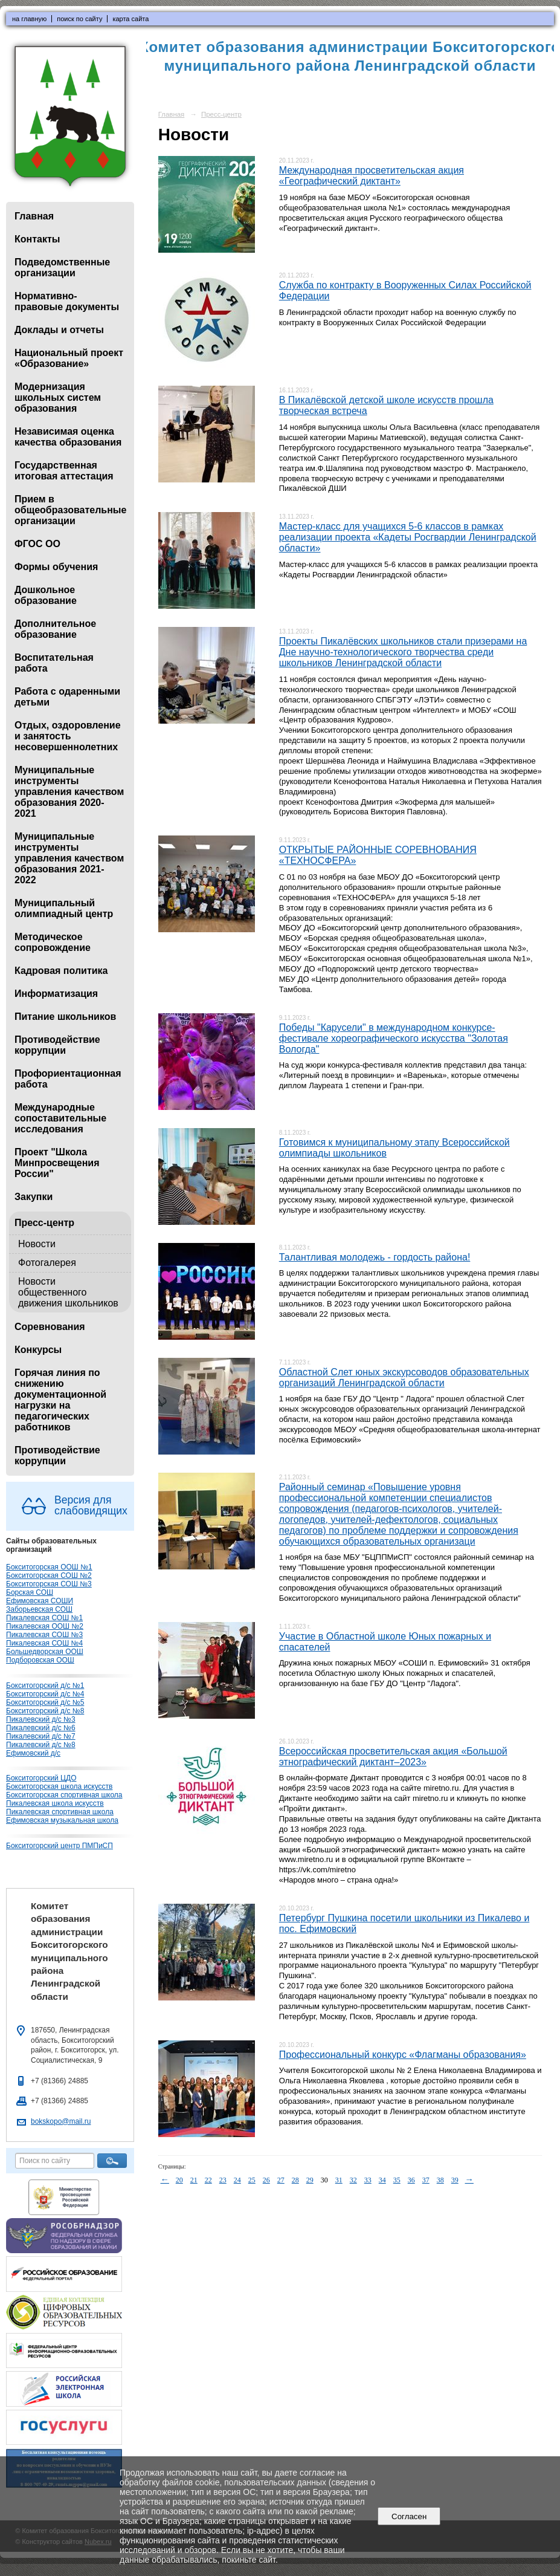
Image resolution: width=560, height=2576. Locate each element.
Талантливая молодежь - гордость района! (375, 1257)
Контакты (37, 239)
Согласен (409, 2516)
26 (266, 2180)
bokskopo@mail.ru (61, 2121)
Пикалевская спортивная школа (60, 1812)
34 (382, 2180)
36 (411, 2180)
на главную (29, 18)
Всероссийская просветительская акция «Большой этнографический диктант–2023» (393, 1756)
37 (426, 2180)
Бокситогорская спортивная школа (64, 1795)
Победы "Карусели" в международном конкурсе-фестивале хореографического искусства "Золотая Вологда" (393, 1038)
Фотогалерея (47, 1262)
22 (208, 2180)
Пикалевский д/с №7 (41, 1736)
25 (252, 2180)
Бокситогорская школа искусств (59, 1786)
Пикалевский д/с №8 (41, 1745)
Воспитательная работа (54, 662)
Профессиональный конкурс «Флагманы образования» (402, 2054)
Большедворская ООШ (44, 1651)
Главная (34, 216)
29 (310, 2180)
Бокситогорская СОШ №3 (49, 1584)
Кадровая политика (61, 970)
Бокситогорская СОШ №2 (49, 1575)
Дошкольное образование (45, 595)
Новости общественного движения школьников (68, 1292)
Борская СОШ (29, 1592)
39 (455, 2180)
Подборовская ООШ (40, 1660)
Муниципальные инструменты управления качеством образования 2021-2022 (69, 858)
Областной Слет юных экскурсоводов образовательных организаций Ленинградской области (404, 1377)
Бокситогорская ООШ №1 (49, 1567)
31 (339, 2180)
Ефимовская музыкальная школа (62, 1820)
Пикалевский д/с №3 (41, 1719)
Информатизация (56, 993)
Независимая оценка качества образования (67, 436)
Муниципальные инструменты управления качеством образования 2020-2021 (69, 792)
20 (179, 2180)
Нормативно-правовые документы (66, 301)
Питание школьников (65, 1016)
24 (237, 2180)
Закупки (33, 1197)
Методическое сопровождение (52, 942)
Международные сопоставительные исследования (60, 1118)
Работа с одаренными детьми (67, 696)
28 (295, 2180)
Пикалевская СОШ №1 (44, 1618)
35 (397, 2180)
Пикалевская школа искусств (55, 1803)
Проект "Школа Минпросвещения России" (56, 1163)
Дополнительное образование (55, 629)
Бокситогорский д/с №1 (45, 1685)
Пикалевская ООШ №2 (44, 1626)
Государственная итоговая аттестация (64, 470)
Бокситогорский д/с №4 (45, 1694)
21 (194, 2180)
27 (281, 2180)
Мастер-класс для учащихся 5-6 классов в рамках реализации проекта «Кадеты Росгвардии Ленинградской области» (407, 537)
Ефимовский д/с (33, 1753)
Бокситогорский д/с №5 (45, 1702)
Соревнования (49, 1327)
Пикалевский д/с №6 (41, 1728)
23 (223, 2180)
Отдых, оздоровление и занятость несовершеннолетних (67, 736)
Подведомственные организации (62, 267)
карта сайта (130, 18)
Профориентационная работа (67, 1078)
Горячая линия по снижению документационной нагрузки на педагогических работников (60, 1399)
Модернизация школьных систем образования (57, 397)
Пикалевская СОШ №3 (44, 1634)
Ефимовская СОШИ (39, 1601)
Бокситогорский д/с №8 (45, 1711)
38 (440, 2180)
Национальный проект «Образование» (68, 358)
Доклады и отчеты (59, 330)
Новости (37, 1244)
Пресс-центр (44, 1223)
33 (368, 2180)
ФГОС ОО (37, 544)
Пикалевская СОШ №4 (44, 1643)
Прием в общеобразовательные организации (70, 510)
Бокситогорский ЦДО (41, 1778)
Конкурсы (38, 1350)
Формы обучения (56, 567)
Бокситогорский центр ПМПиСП (59, 1845)
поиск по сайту (79, 18)
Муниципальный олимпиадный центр (63, 908)
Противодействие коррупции (57, 1045)
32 (353, 2180)
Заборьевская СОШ (39, 1609)
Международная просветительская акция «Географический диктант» (371, 175)
